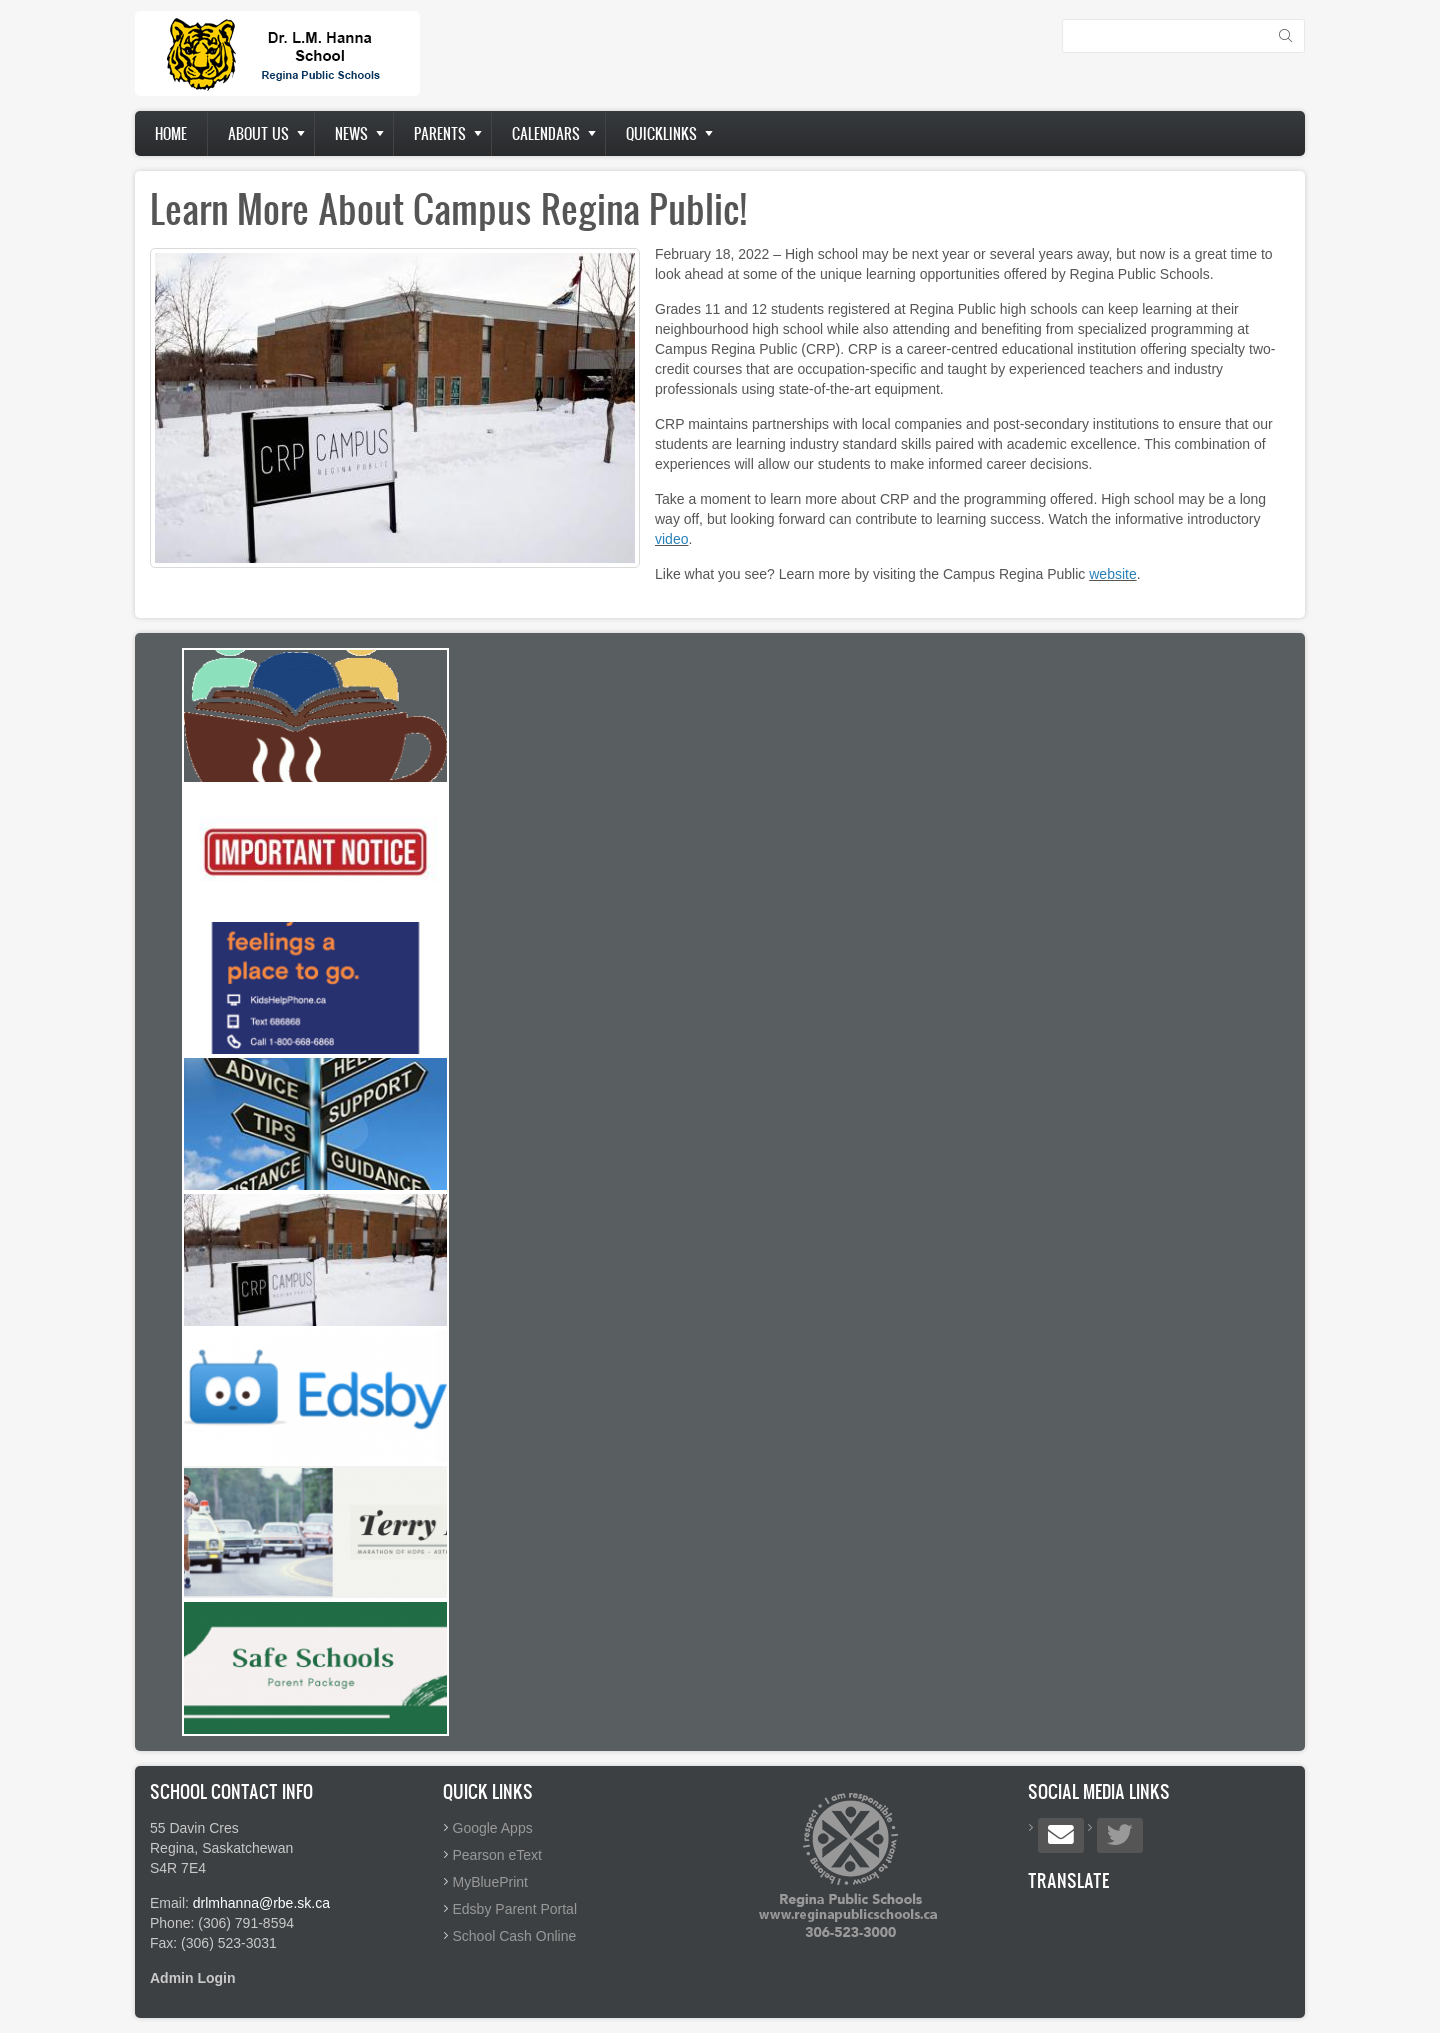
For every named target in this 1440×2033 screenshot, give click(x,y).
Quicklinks (661, 133)
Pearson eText (498, 1855)
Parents (440, 133)
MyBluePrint (490, 1882)
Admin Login (193, 1978)
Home (171, 133)
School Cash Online (515, 1936)
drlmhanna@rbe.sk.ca (261, 1903)
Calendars (546, 133)
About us (258, 133)
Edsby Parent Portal (515, 1909)
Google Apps (493, 1828)
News (351, 133)
